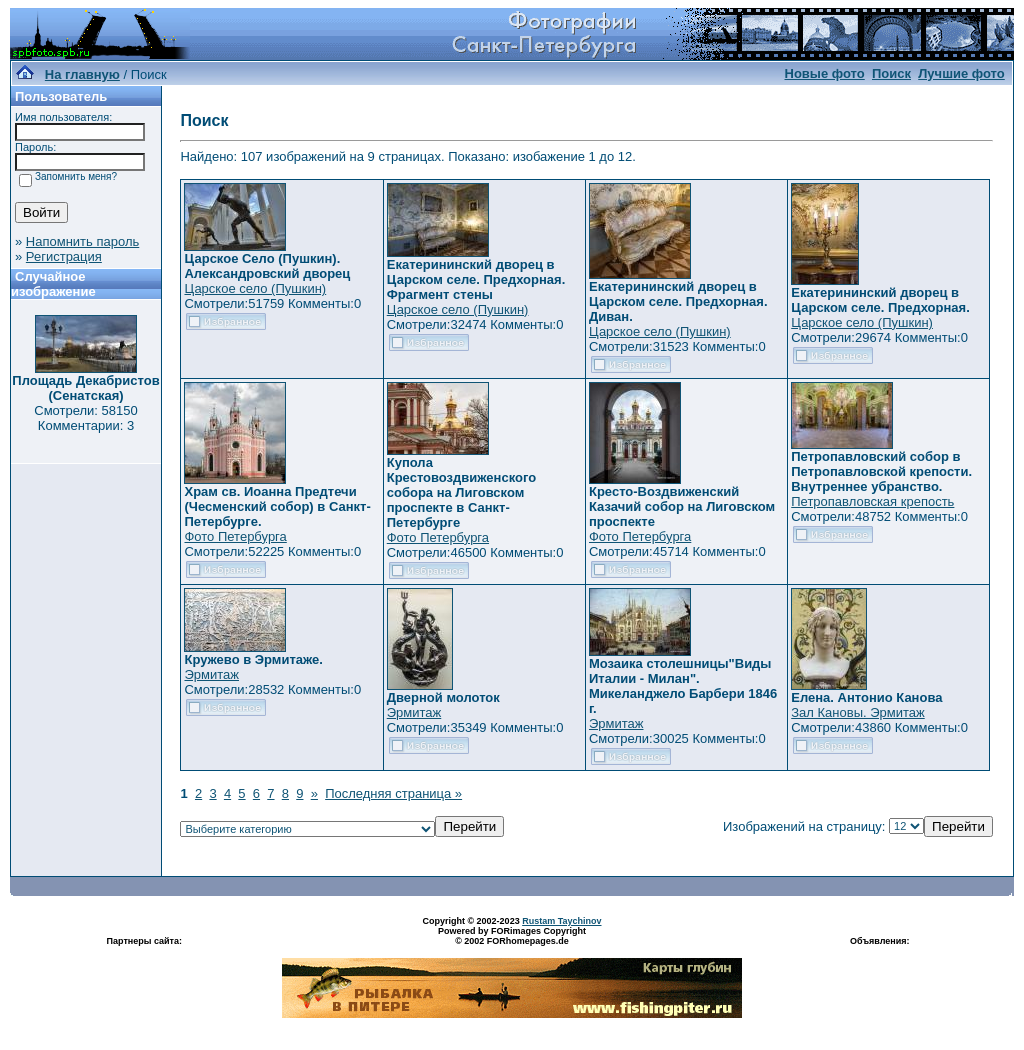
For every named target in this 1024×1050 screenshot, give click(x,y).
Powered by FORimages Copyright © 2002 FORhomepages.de (512, 936)
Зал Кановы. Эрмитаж (857, 712)
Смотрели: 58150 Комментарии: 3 (85, 418)
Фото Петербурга (235, 536)
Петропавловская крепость (872, 501)
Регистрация (64, 256)
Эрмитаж (211, 674)
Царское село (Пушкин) (255, 288)
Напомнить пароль (82, 241)
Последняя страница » (393, 793)
